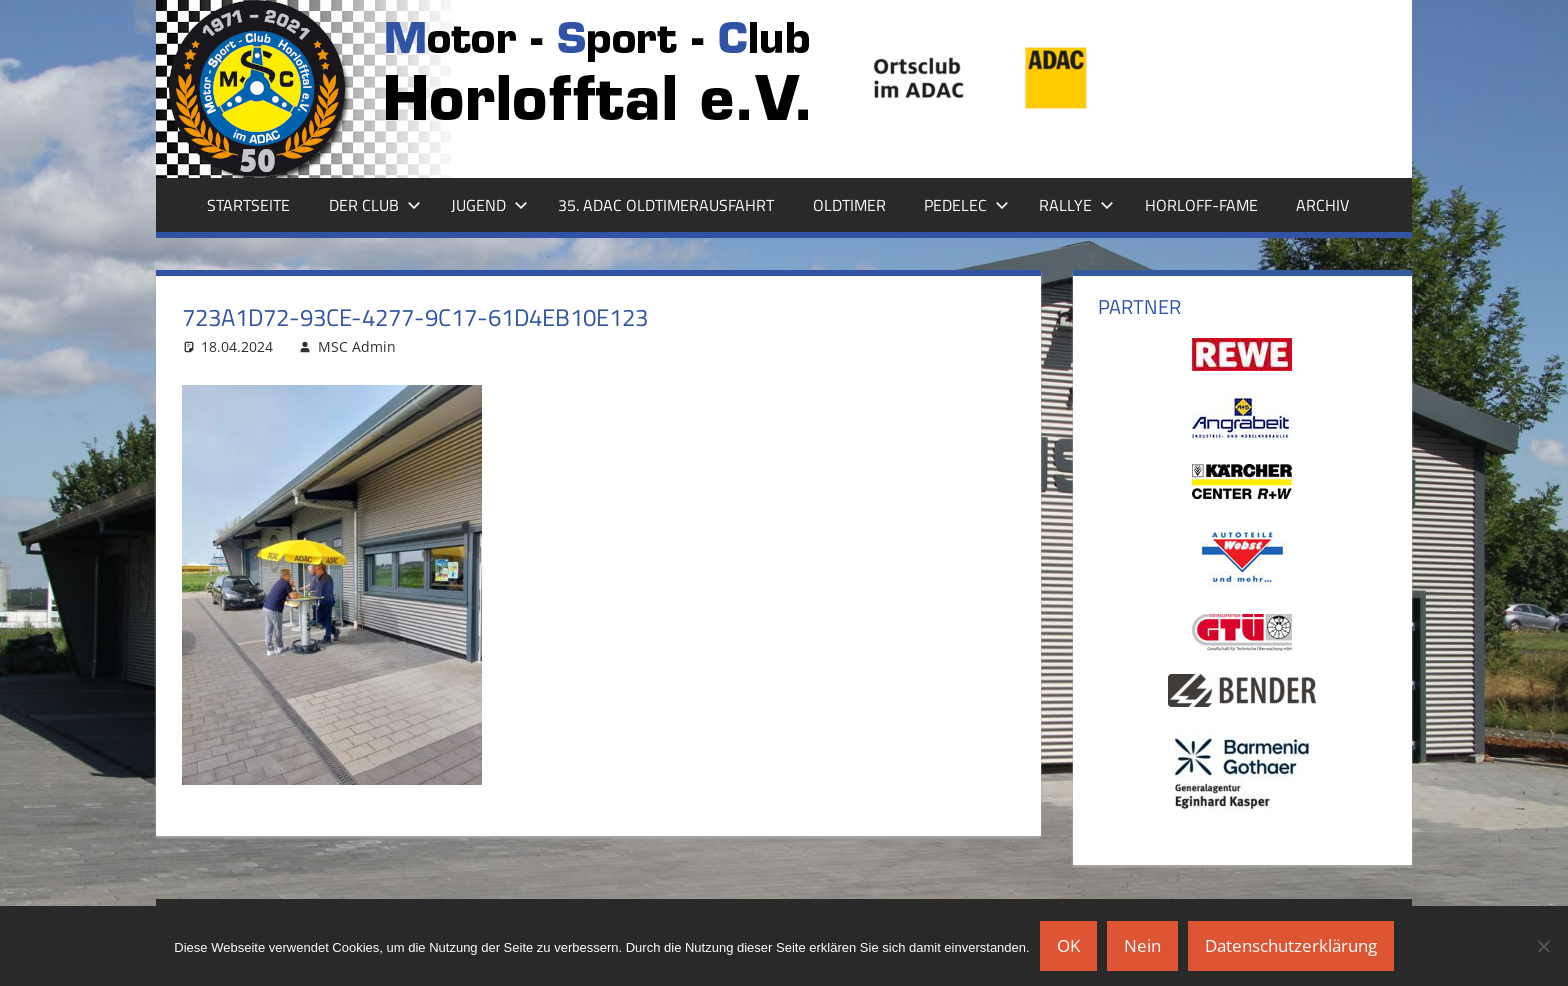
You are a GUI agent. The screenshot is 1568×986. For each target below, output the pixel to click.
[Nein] (1543, 946)
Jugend (489, 205)
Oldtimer (849, 205)
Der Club (375, 205)
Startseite (248, 205)
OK (1068, 945)
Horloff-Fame (1201, 205)
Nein (1142, 945)
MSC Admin (357, 346)
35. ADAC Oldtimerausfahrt (666, 205)
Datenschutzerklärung (1291, 945)
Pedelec (966, 205)
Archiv (1322, 205)
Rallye (1076, 205)
